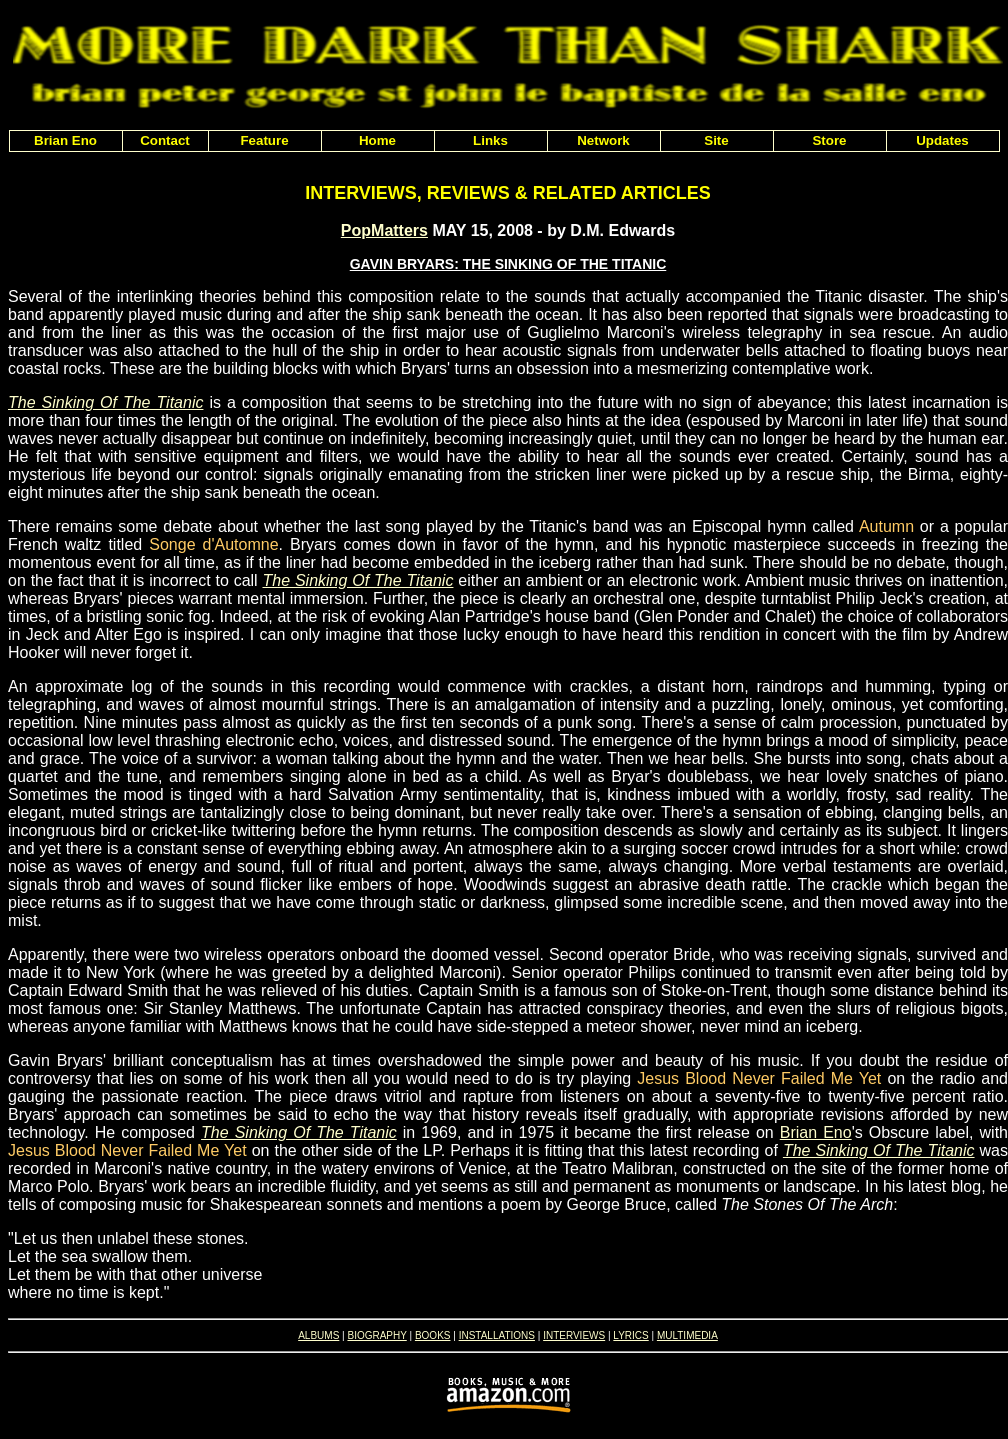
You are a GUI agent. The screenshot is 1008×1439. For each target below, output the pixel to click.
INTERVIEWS (574, 1335)
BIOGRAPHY (376, 1335)
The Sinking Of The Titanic (105, 402)
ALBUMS (318, 1335)
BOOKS (433, 1335)
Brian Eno (816, 1132)
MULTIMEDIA (687, 1335)
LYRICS (630, 1335)
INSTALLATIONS (497, 1335)
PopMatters (384, 230)
